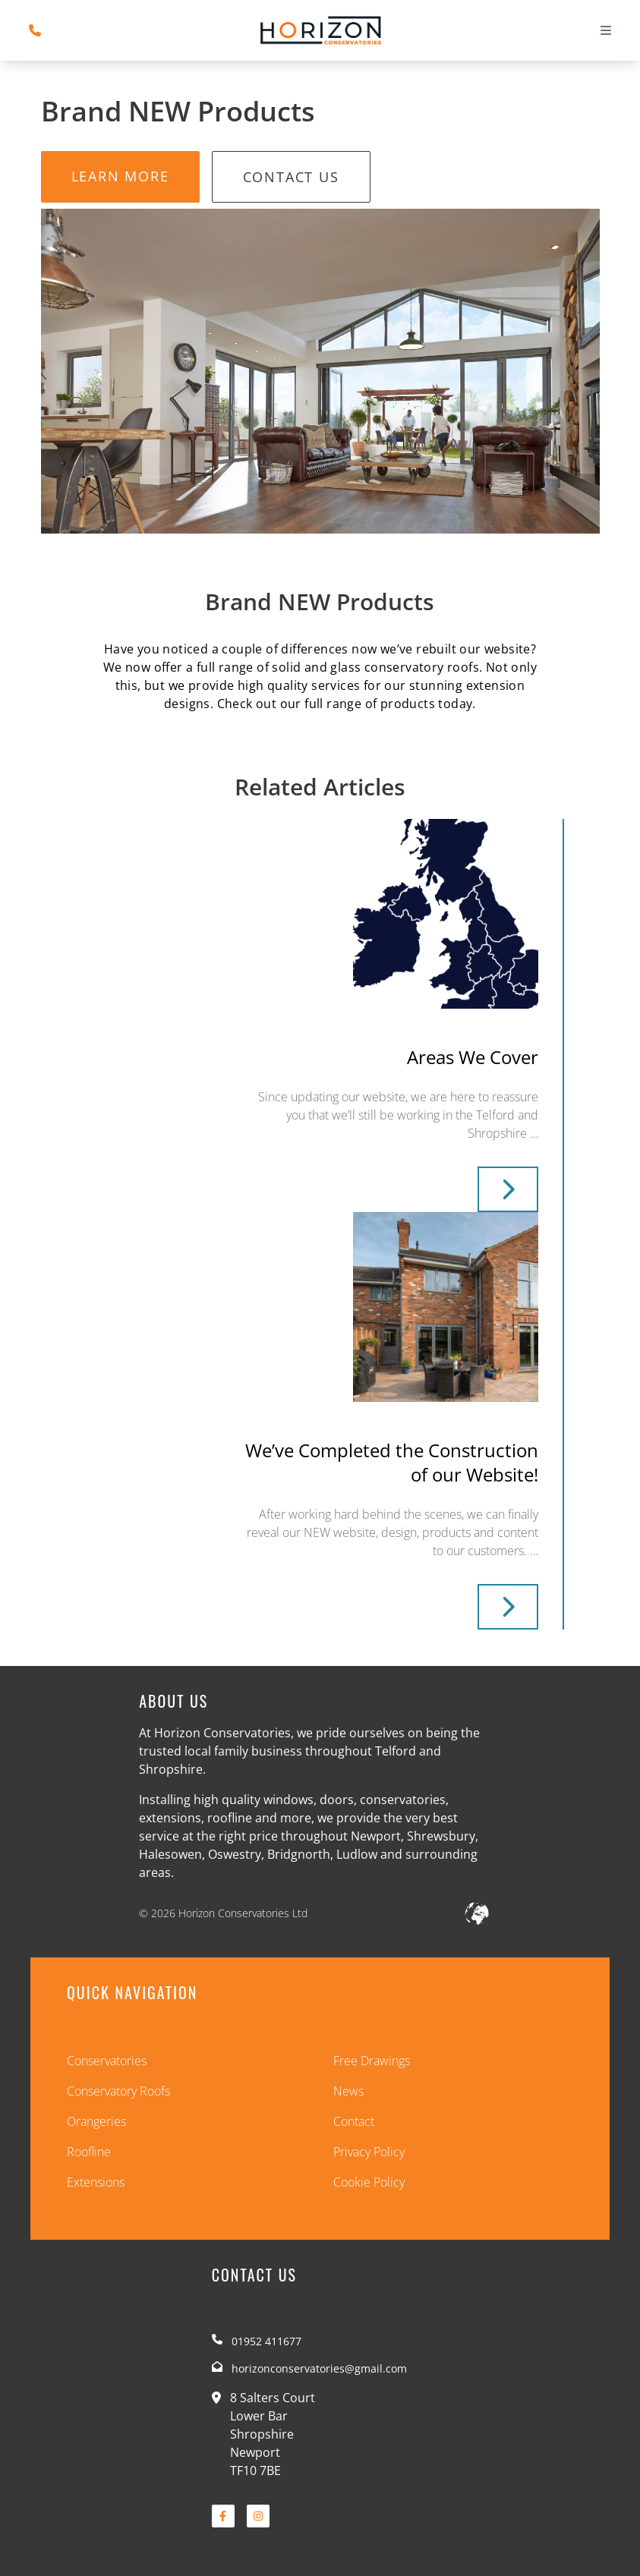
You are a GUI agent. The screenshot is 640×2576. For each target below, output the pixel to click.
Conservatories (107, 2060)
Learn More (120, 176)
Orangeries (96, 2121)
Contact (353, 2121)
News (348, 2091)
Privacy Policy (369, 2151)
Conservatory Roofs (118, 2091)
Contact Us (291, 177)
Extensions (96, 2182)
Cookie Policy (369, 2182)
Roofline (89, 2151)
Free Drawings (371, 2060)
